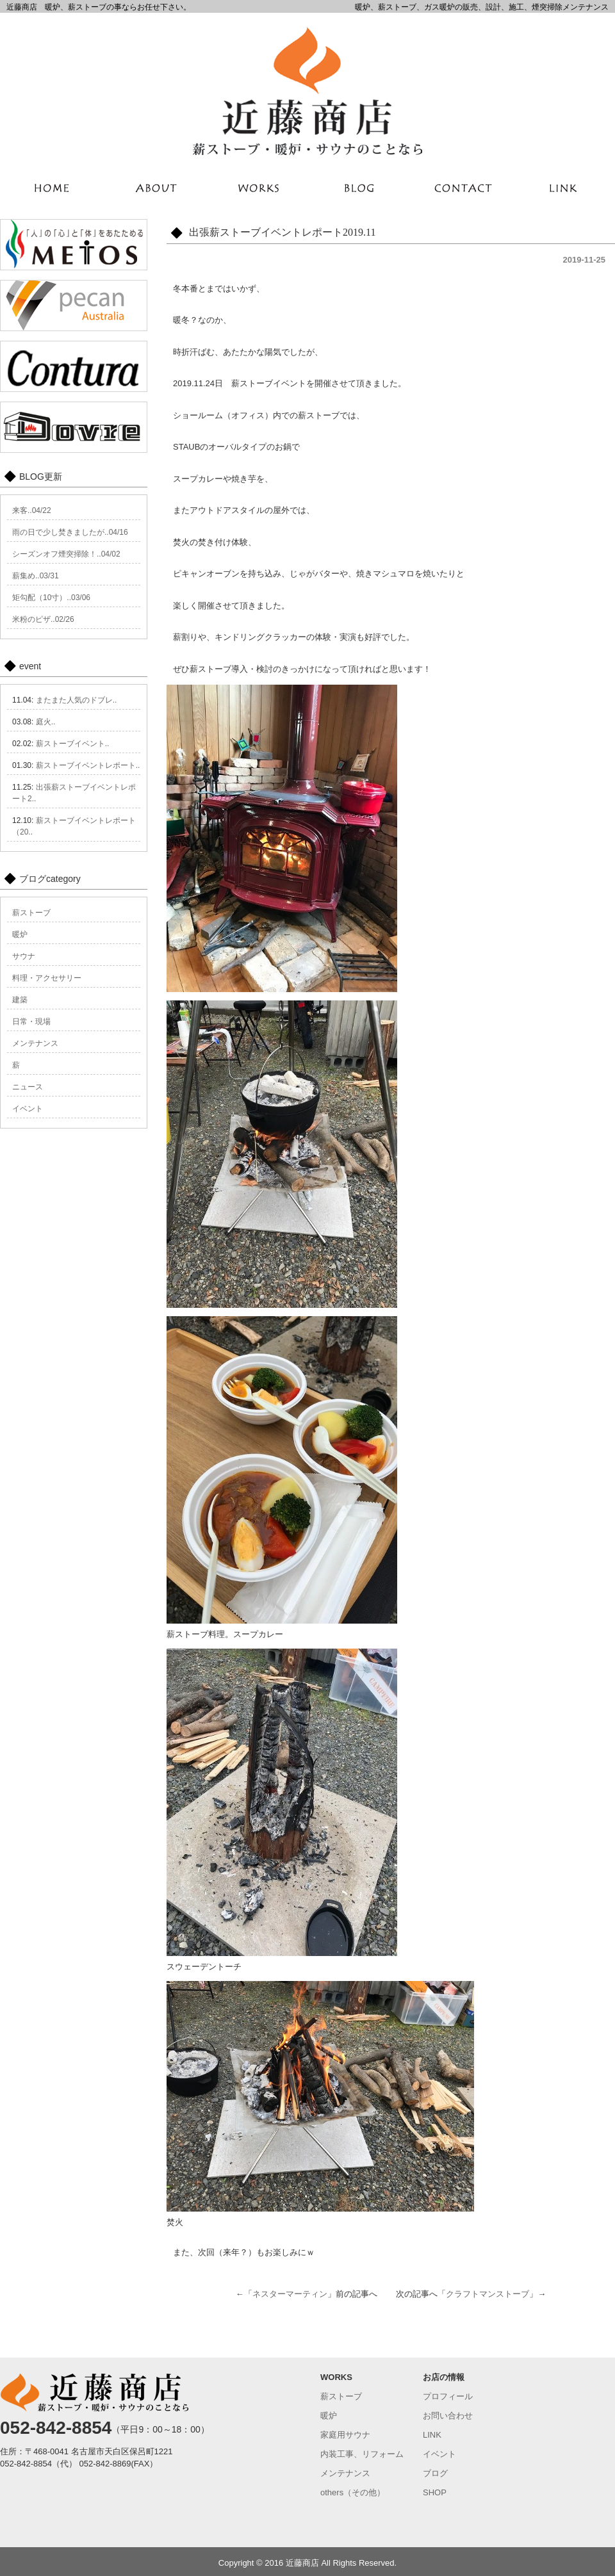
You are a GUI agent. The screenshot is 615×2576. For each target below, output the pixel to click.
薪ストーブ (31, 912)
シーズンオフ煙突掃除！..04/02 (66, 554)
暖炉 (20, 934)
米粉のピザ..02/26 (43, 619)
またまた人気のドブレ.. (76, 700)
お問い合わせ (448, 2415)
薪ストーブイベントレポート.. (88, 765)
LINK (432, 2435)
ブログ (435, 2473)
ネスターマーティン (289, 2294)
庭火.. (46, 721)
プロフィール (448, 2396)
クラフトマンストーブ (487, 2294)
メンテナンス (35, 1043)
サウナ (23, 956)
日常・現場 (31, 1021)
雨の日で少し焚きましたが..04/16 (70, 532)
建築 (20, 999)
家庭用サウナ (345, 2435)
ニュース (27, 1086)
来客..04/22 (31, 510)
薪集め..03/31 (35, 575)
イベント (27, 1108)
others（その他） (352, 2492)
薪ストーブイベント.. (73, 743)
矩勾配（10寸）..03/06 (51, 597)
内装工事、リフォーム (362, 2454)
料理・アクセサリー (46, 978)
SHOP (435, 2492)
